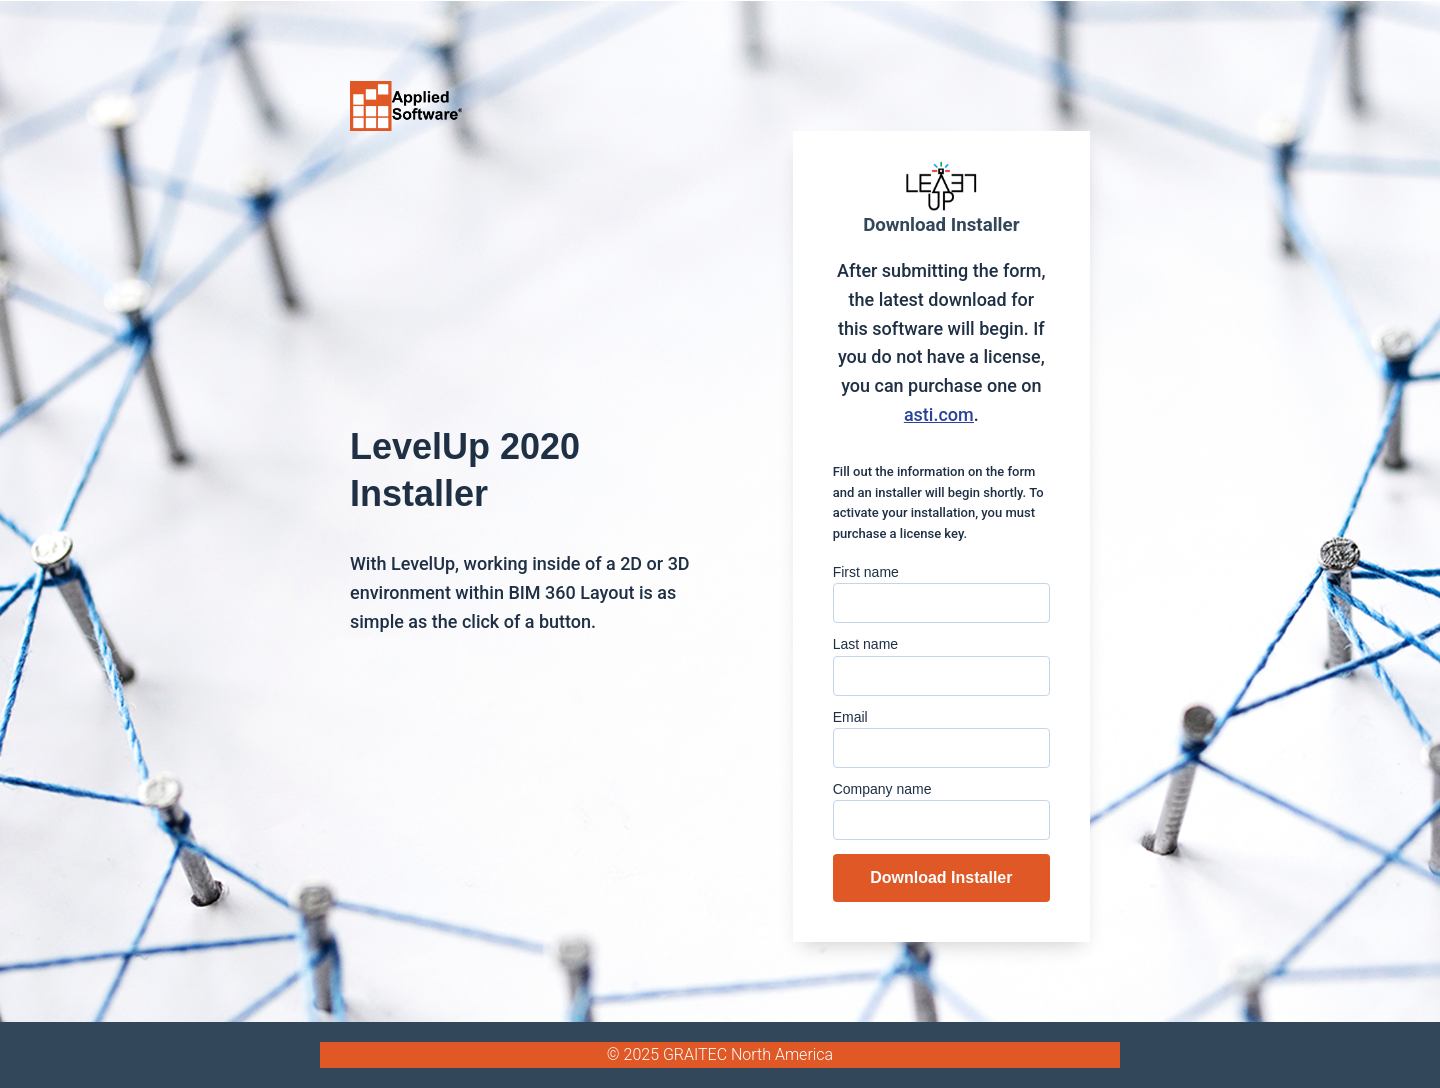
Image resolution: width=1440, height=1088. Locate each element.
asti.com (939, 414)
